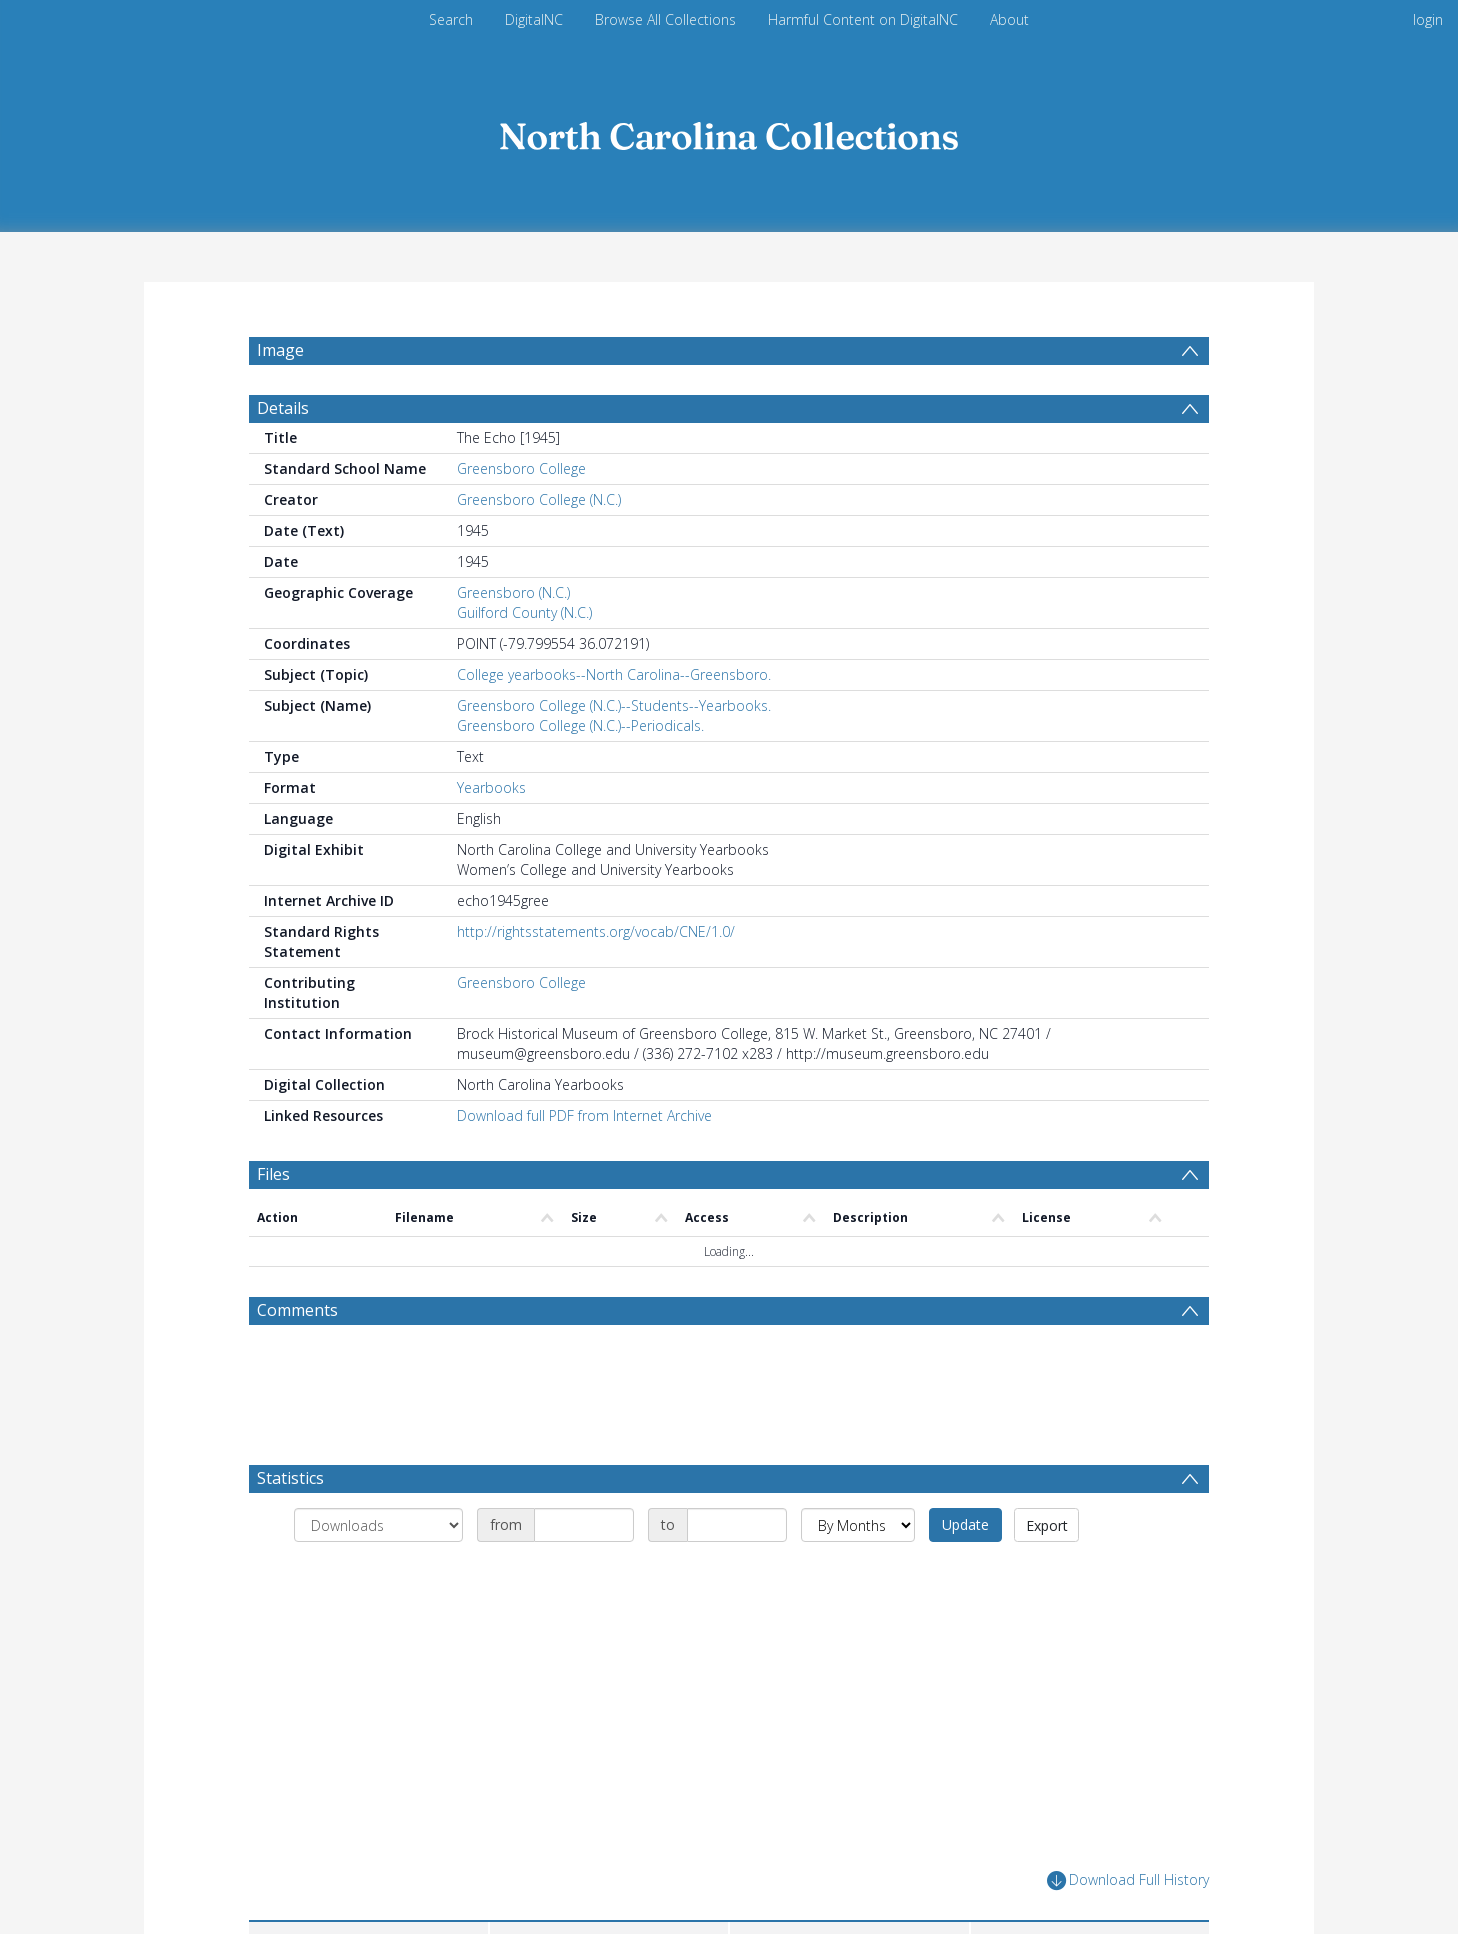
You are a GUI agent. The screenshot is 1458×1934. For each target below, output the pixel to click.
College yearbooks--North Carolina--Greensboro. (614, 722)
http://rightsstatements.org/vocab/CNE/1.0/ (596, 979)
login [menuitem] (1428, 19)
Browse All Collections (665, 19)
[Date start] (584, 1573)
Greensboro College (521, 516)
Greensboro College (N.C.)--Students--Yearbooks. (614, 753)
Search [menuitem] (451, 19)
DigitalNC (534, 19)
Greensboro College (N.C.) (539, 547)
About (1009, 19)
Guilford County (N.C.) (524, 660)
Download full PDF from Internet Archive (584, 1163)
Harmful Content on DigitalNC (863, 19)
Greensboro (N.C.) (513, 640)
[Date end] (737, 1573)
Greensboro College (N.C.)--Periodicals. (580, 773)
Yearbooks (491, 835)
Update (965, 1572)
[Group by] (378, 1573)
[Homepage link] (729, 131)
